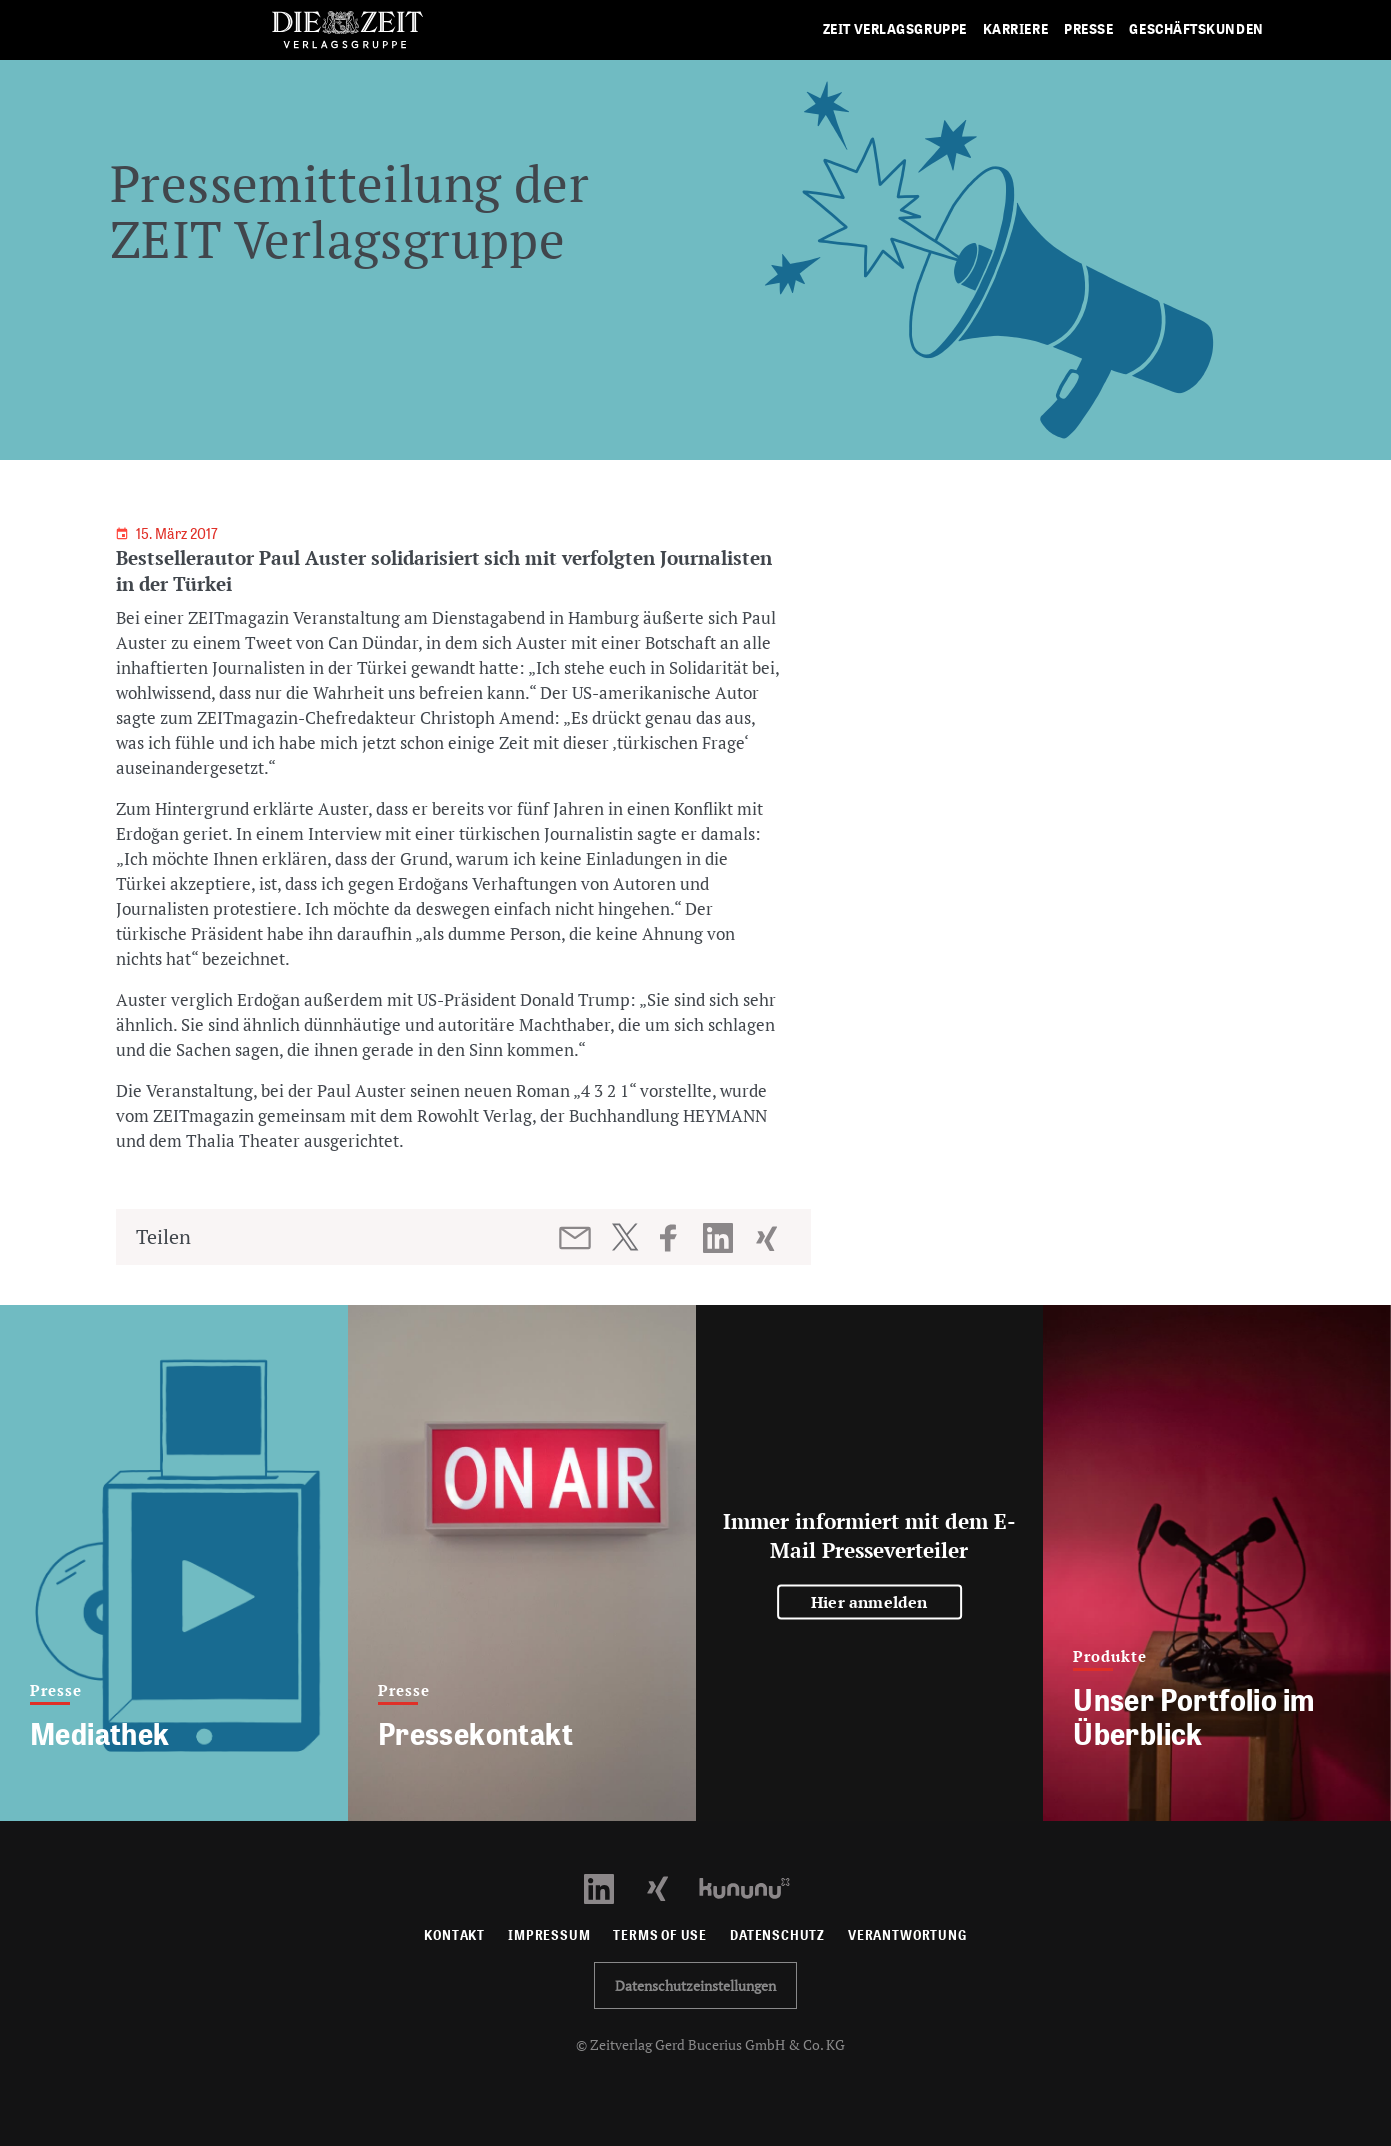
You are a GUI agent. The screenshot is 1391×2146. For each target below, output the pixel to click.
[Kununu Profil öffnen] (754, 1886)
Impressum (549, 1935)
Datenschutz (777, 1935)
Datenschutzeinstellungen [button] (695, 1985)
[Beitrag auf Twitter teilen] (624, 1237)
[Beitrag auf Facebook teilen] (677, 1238)
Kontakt (454, 1935)
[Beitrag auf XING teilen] (768, 1238)
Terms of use (660, 1935)
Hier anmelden (869, 1601)
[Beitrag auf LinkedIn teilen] (720, 1238)
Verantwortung (907, 1935)
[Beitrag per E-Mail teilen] (576, 1238)
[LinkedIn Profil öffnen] (610, 1886)
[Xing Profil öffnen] (669, 1886)
